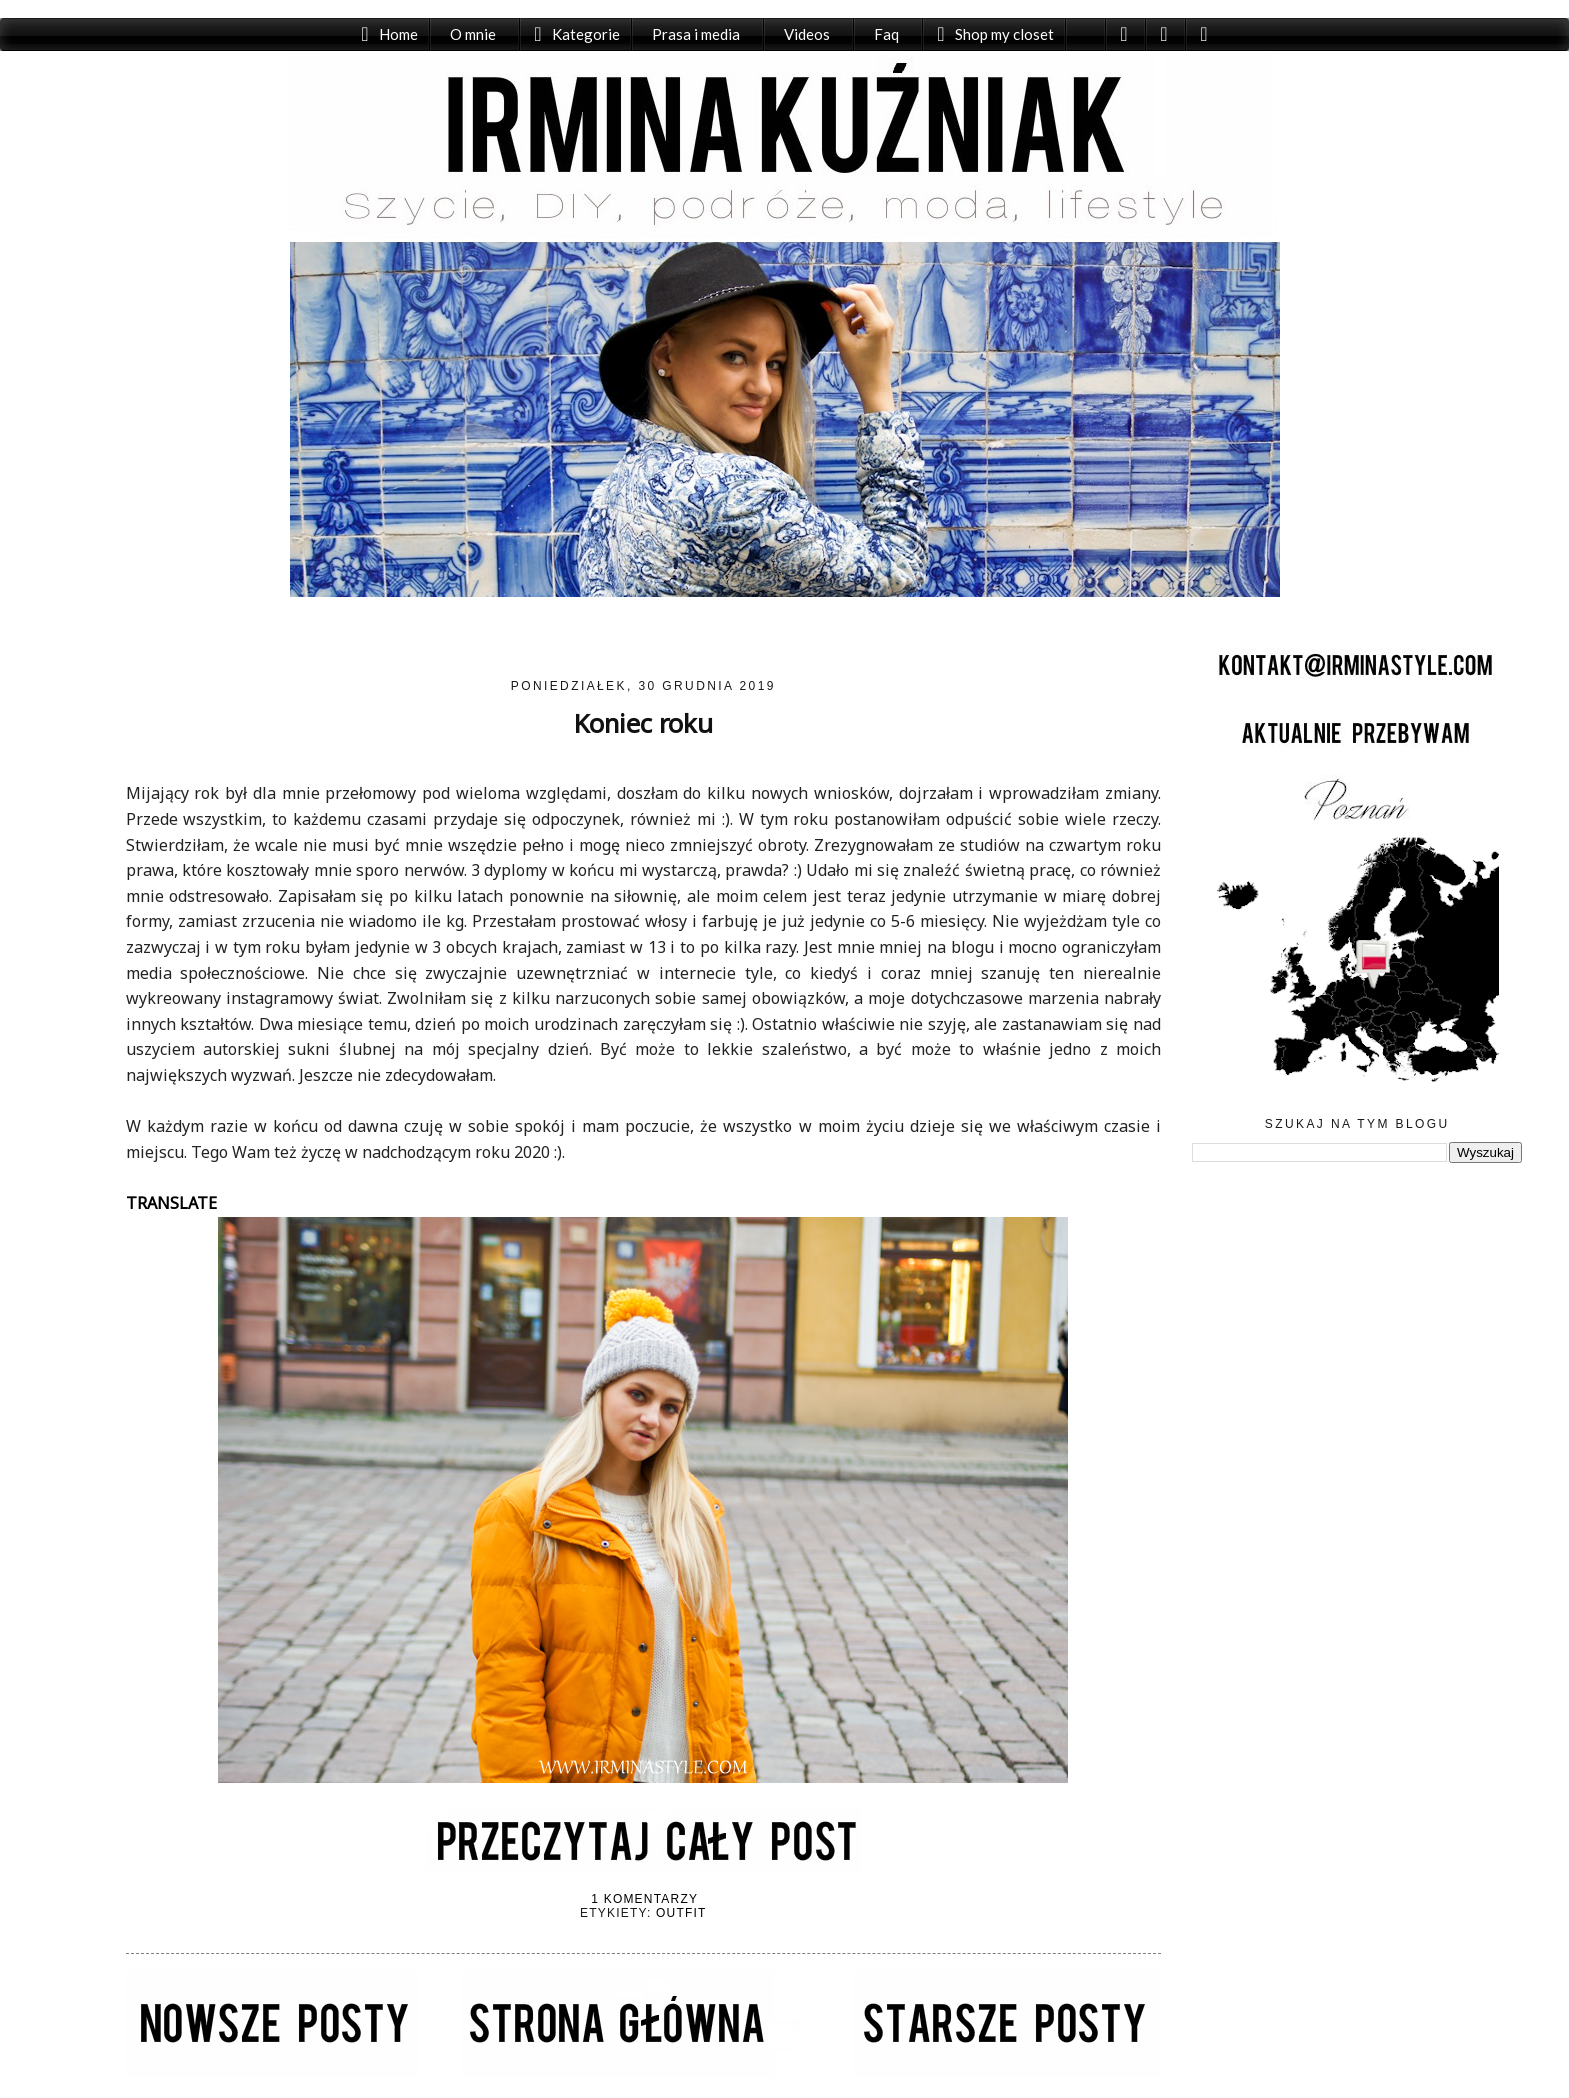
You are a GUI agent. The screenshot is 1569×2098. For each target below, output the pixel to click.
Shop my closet (1004, 34)
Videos (807, 34)
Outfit (681, 1913)
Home (398, 34)
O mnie (473, 34)
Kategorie (586, 34)
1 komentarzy (644, 1899)
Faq (886, 34)
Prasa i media (696, 34)
